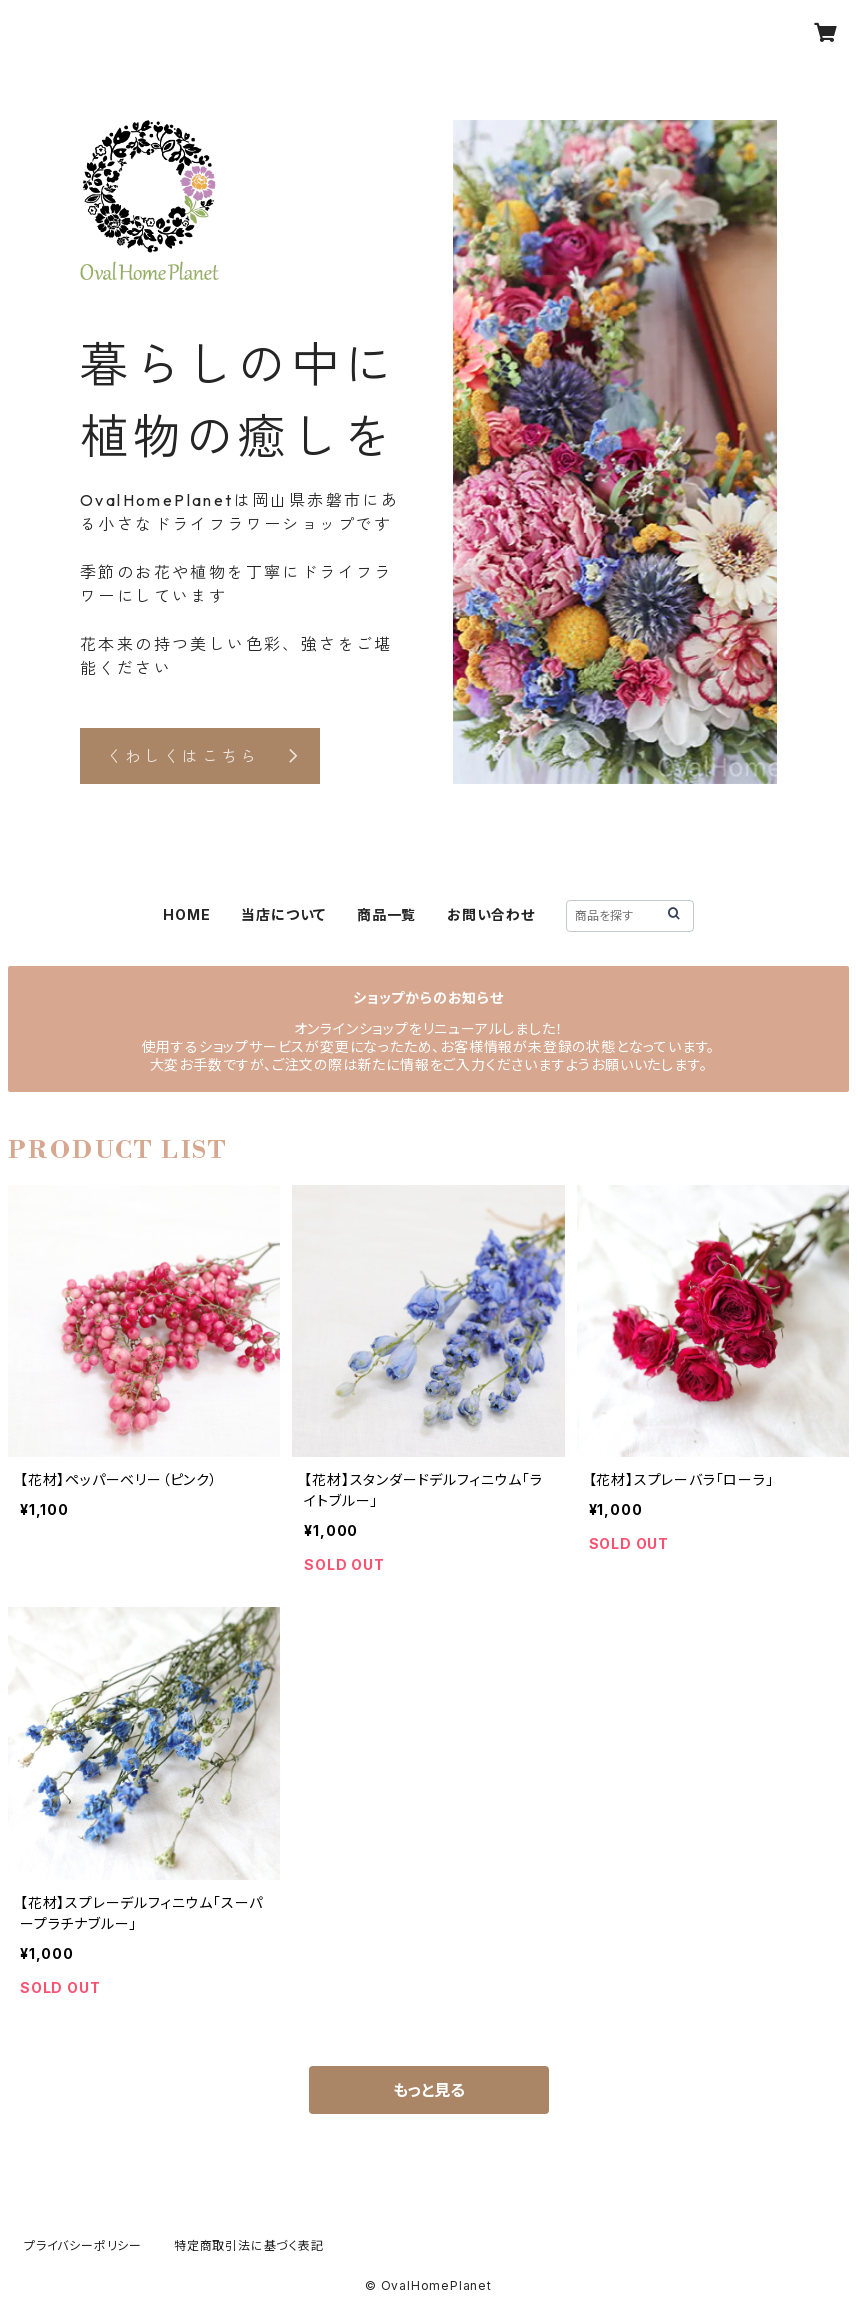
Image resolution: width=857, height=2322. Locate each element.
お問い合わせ (491, 914)
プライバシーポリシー (83, 2245)
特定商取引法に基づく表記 (249, 2245)
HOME (186, 914)
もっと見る (429, 2090)
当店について (283, 914)
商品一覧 (386, 914)
